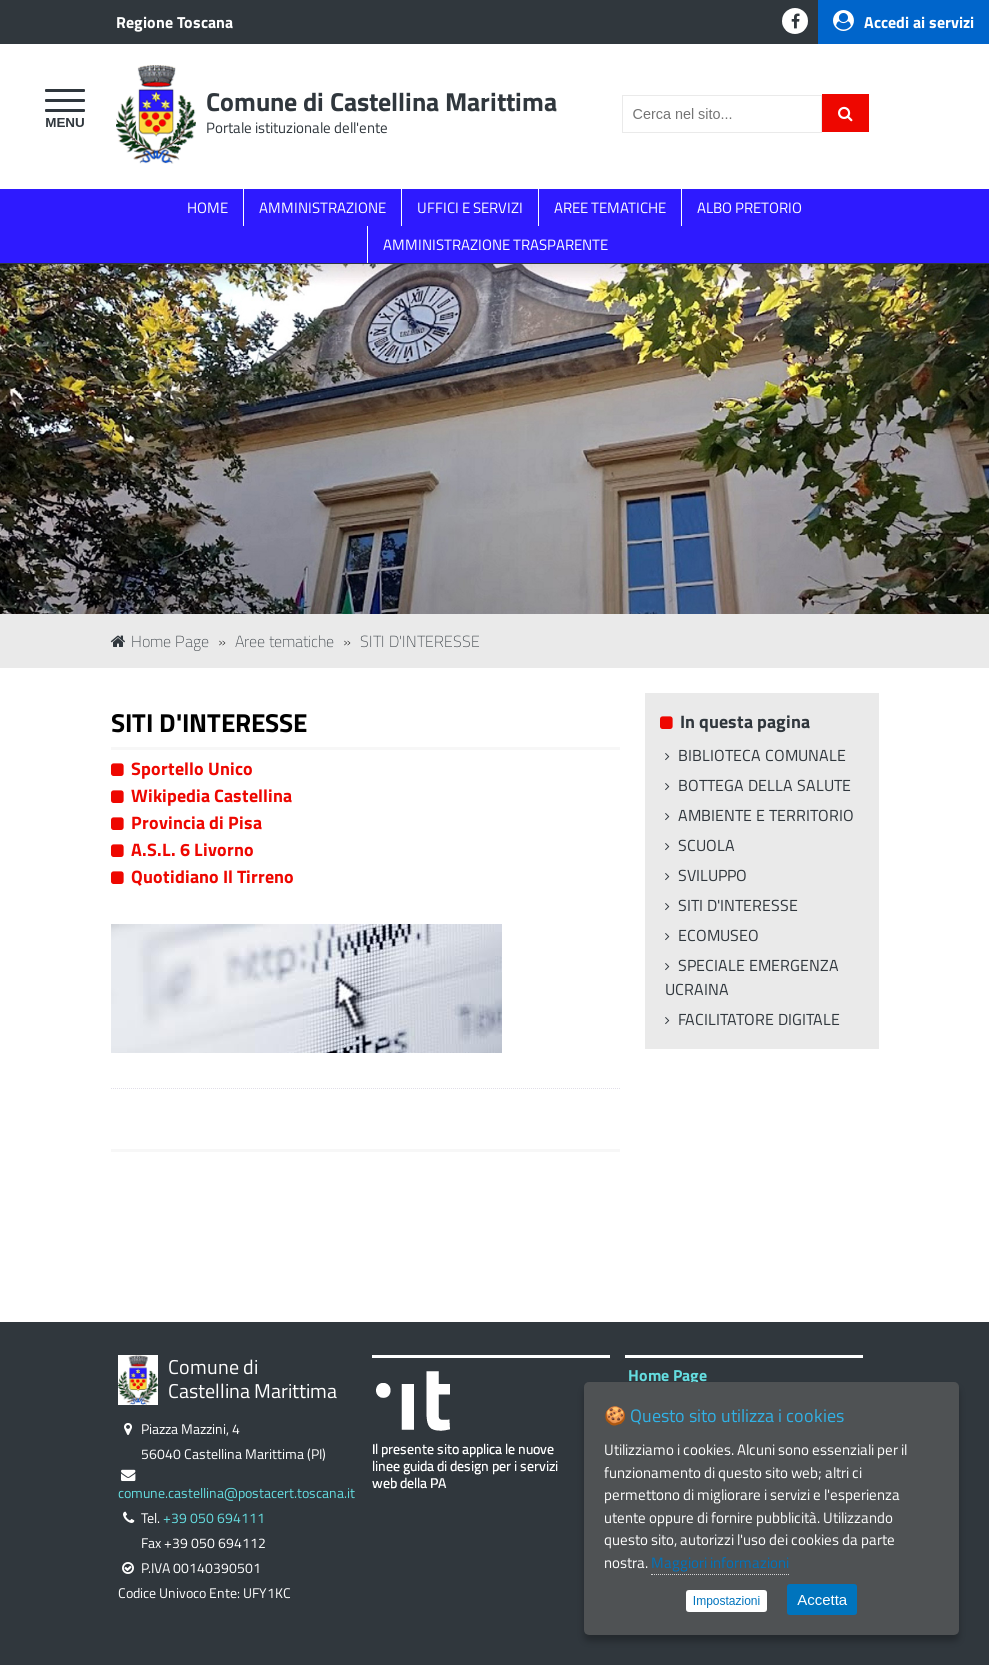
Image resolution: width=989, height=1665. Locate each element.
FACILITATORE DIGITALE (759, 1019)
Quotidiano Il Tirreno (212, 876)
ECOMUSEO (718, 935)
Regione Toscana (174, 22)
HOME (207, 207)
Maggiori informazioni (720, 1562)
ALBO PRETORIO (749, 207)
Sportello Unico (192, 768)
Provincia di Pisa (196, 822)
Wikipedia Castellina (211, 795)
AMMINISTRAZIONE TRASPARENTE (495, 244)
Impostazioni (726, 1601)
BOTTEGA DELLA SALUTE (764, 785)
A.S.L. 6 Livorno (192, 849)
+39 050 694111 (214, 1518)
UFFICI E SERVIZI (470, 207)
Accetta (822, 1599)
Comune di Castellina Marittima (381, 101)
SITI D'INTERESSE (420, 641)
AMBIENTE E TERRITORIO (766, 815)
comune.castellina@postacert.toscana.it (236, 1493)
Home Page (160, 641)
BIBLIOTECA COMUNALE (762, 755)
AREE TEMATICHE (610, 207)
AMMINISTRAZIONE (322, 207)
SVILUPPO (712, 875)
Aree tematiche (284, 641)
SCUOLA (706, 845)
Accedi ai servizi (903, 22)
